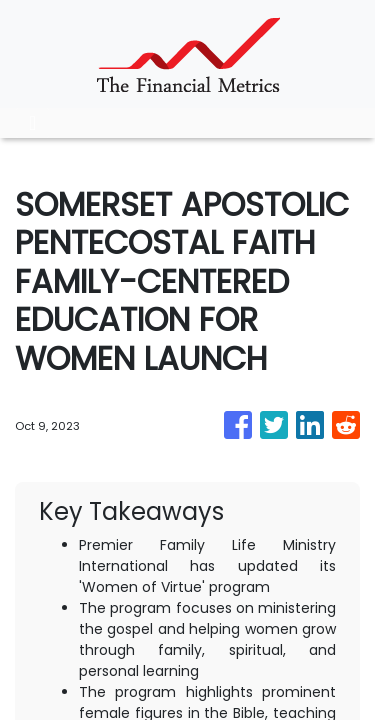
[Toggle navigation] (32, 123)
